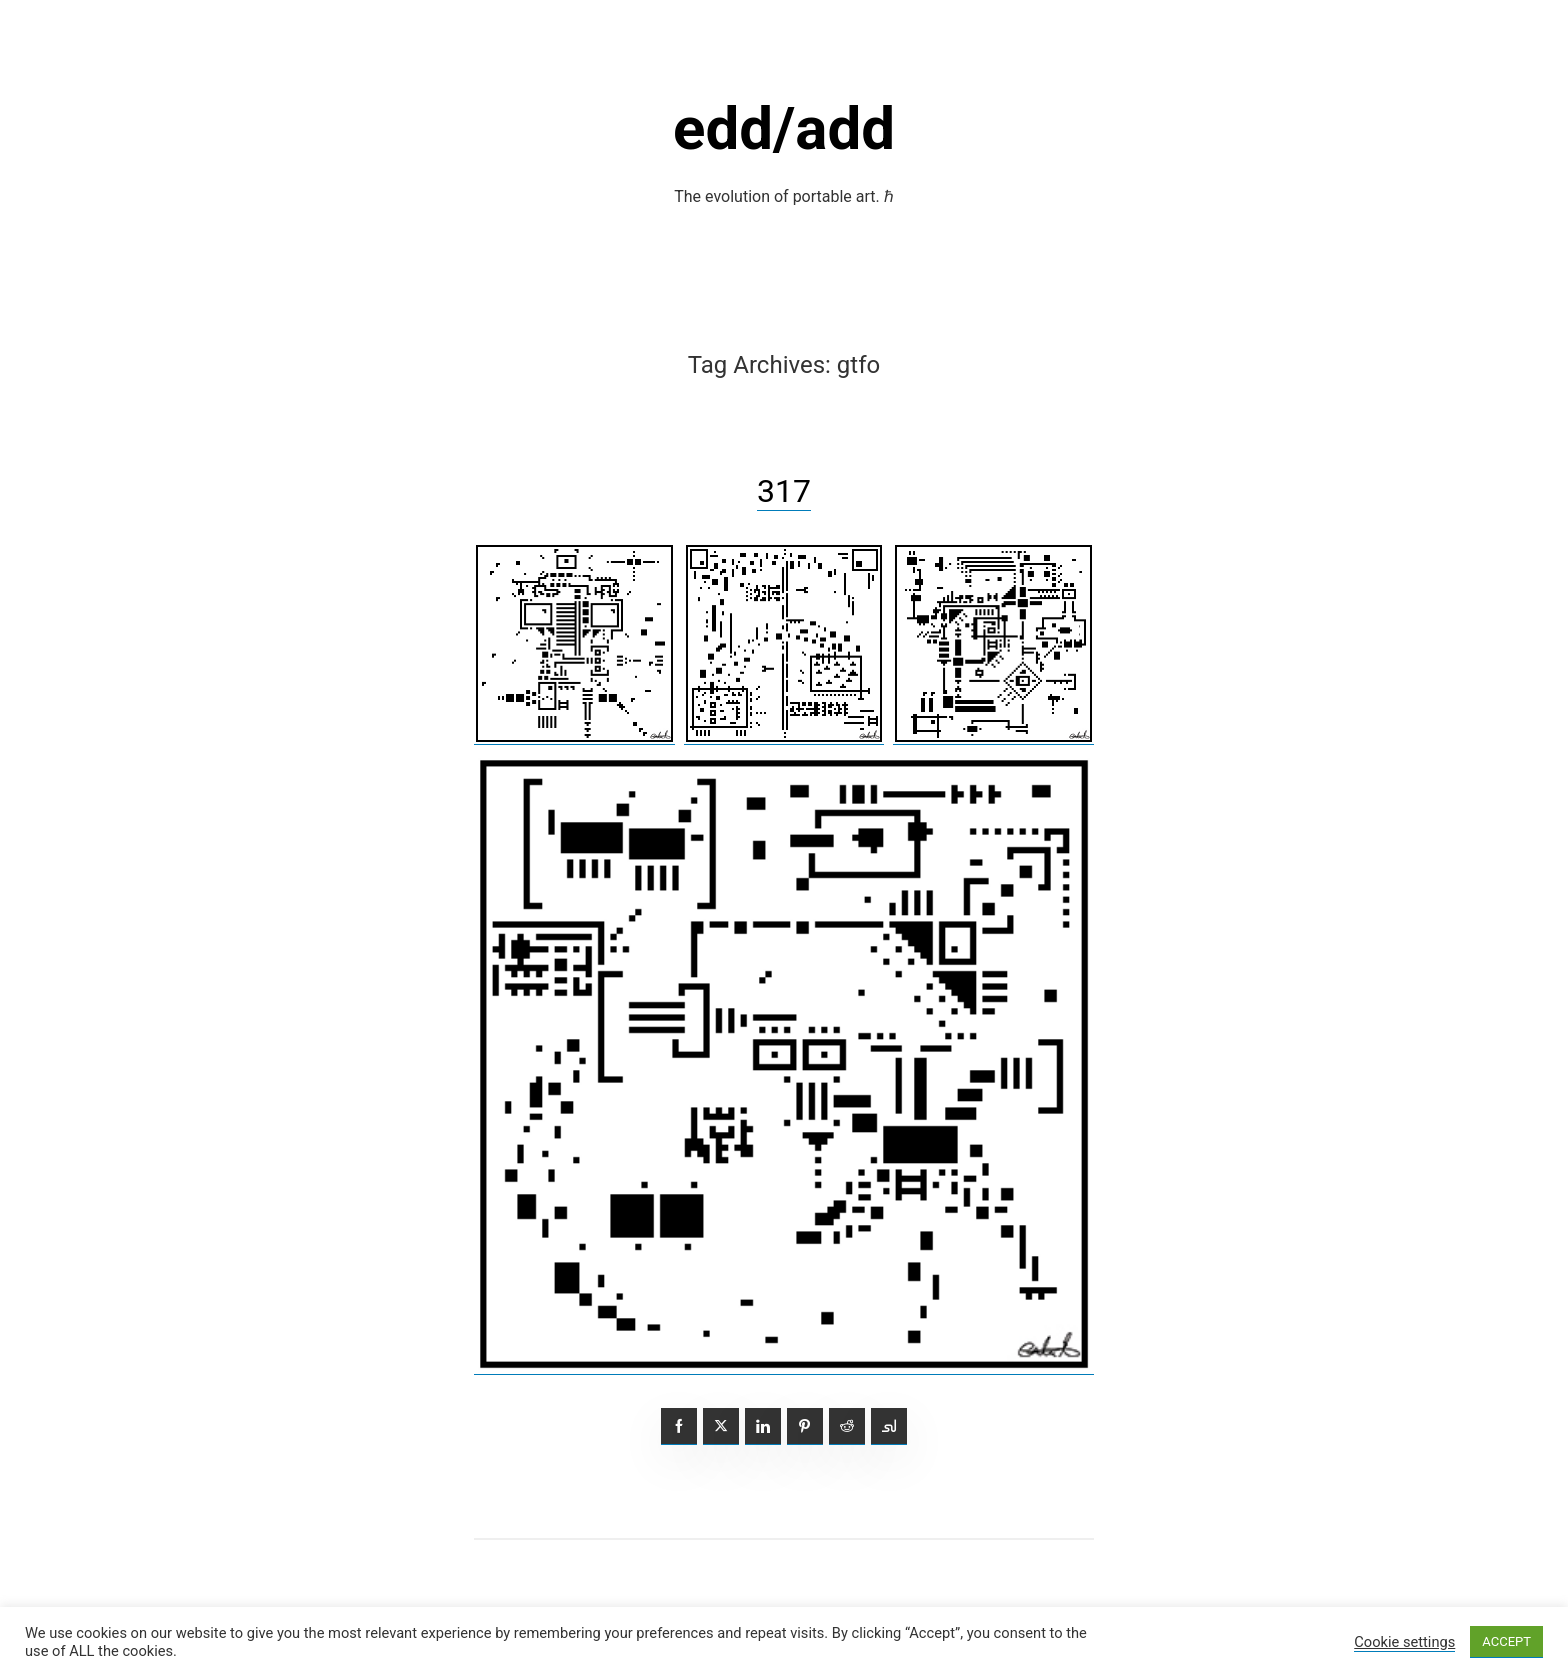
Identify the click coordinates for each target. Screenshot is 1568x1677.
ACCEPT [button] (1506, 1641)
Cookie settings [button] (1404, 1642)
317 (784, 491)
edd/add (784, 128)
